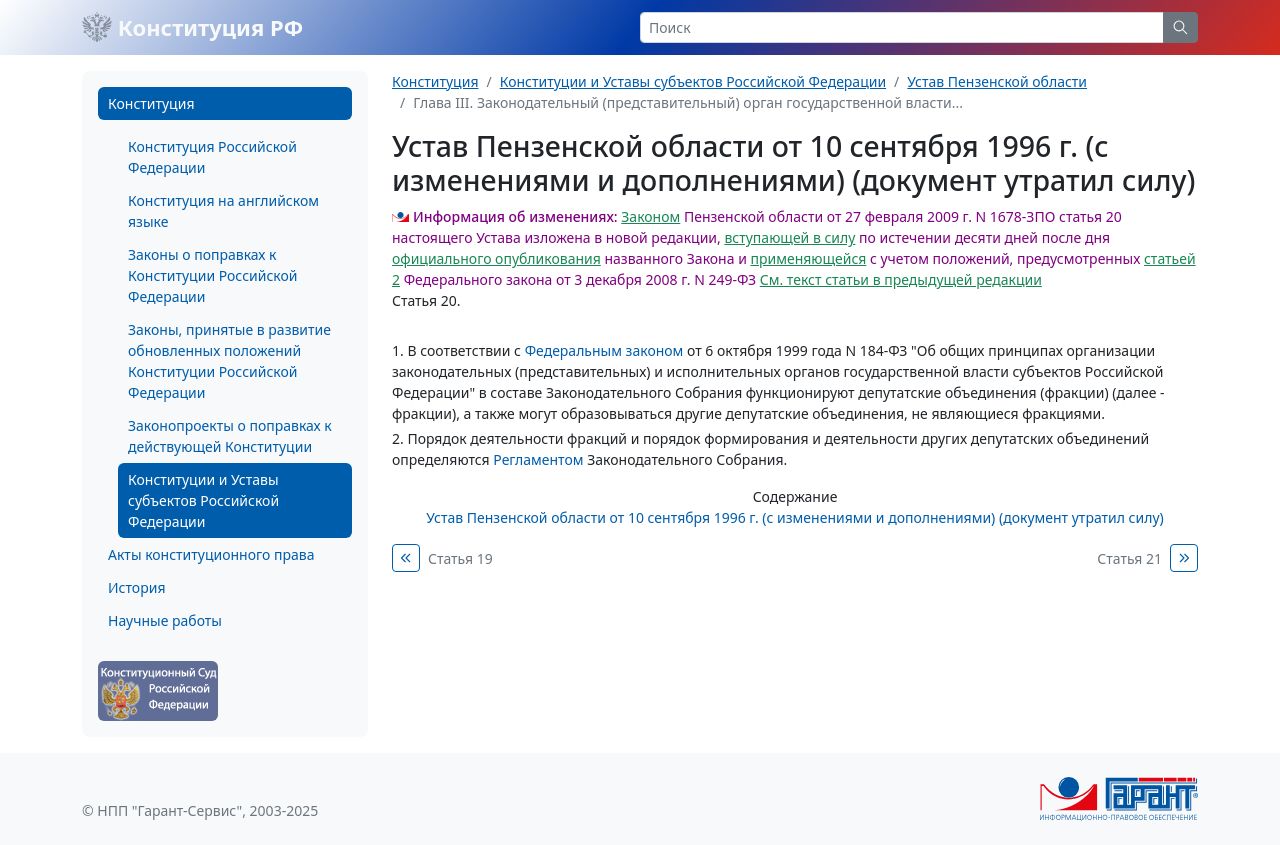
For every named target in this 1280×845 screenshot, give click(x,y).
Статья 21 (1129, 558)
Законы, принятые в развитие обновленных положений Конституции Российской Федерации (229, 361)
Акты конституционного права (211, 554)
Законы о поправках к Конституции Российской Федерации (212, 275)
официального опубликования (496, 258)
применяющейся (808, 258)
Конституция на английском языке (223, 211)
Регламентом (538, 459)
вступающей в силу (789, 237)
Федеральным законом (604, 350)
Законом (650, 216)
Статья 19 (460, 558)
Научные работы (165, 620)
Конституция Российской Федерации (212, 157)
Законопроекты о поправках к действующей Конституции (230, 436)
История (136, 587)
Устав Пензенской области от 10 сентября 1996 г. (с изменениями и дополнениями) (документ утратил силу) (795, 517)
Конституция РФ (192, 27)
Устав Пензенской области (997, 81)
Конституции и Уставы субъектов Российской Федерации (203, 500)
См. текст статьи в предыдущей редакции (901, 279)
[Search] (902, 27)
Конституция (151, 103)
